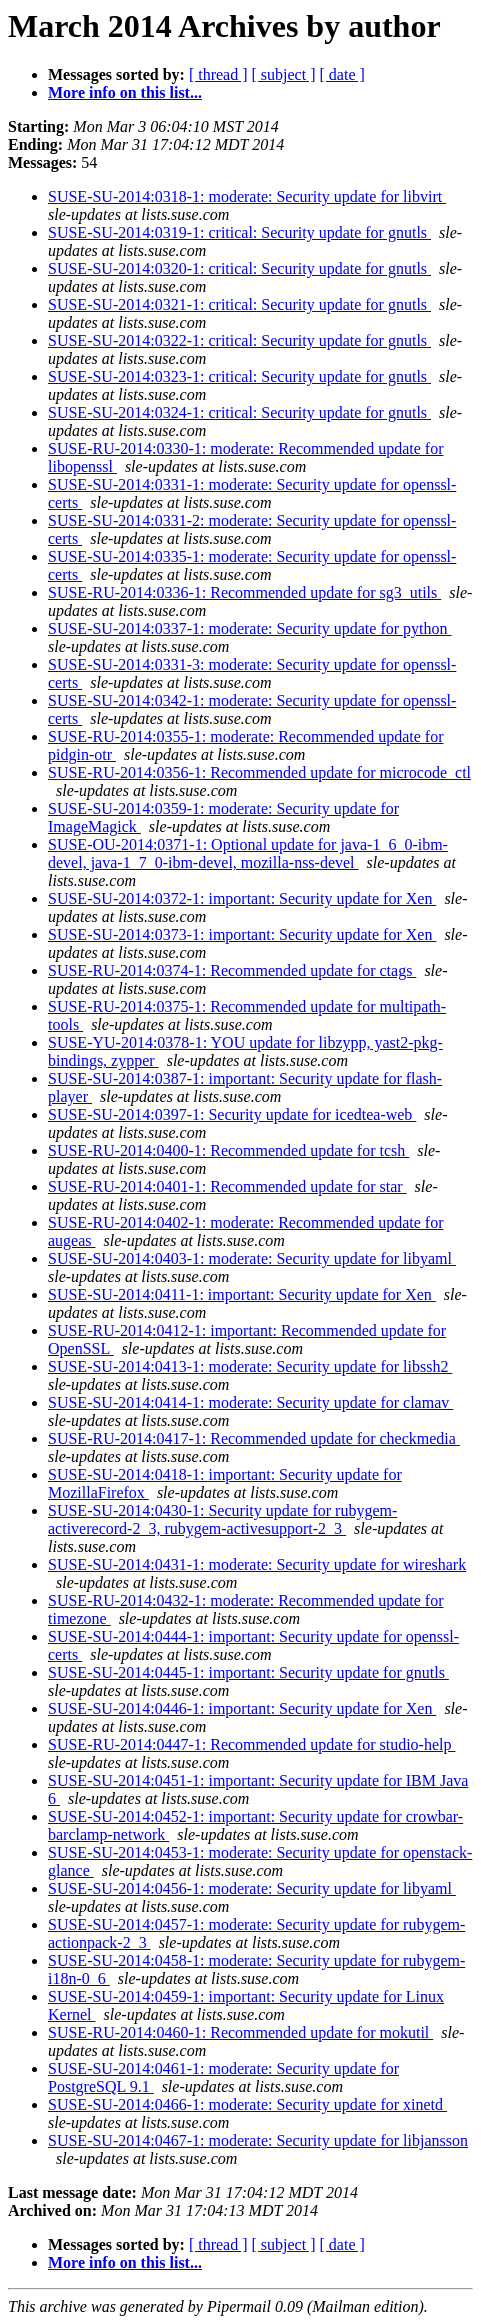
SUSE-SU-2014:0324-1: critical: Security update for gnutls (239, 412)
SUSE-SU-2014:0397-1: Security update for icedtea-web (232, 1114)
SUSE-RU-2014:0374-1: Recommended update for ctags (232, 970)
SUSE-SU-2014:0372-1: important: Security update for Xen (242, 898)
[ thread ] (218, 74)
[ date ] (342, 74)
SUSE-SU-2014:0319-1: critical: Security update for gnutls (239, 232)
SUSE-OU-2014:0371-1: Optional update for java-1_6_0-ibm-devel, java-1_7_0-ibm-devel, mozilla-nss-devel (248, 853)
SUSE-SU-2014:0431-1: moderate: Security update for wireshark (257, 1564)
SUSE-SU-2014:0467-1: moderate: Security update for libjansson (258, 2140)
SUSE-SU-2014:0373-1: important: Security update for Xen (242, 934)
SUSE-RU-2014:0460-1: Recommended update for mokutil (240, 2032)
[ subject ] (284, 74)
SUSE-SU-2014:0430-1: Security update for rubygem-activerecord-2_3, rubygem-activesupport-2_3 (222, 1519)
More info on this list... (125, 92)
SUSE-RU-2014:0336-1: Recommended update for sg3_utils (244, 592)
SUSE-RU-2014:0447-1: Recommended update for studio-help (252, 1744)
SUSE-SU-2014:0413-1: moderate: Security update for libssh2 (250, 1366)
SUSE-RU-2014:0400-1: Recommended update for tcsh (228, 1150)
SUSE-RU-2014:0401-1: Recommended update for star (227, 1186)
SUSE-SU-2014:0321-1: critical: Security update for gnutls (239, 304)
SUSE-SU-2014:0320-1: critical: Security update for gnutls (239, 268)
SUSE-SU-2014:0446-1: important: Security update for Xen (242, 1708)
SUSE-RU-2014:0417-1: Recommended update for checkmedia (254, 1438)
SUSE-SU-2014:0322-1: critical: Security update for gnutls (239, 340)
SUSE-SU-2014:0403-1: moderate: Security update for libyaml (252, 1258)
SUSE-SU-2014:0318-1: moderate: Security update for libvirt (247, 196)
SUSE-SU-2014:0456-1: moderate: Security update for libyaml (252, 1888)
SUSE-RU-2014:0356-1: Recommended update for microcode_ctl (259, 772)
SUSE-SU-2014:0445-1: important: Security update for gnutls (248, 1672)
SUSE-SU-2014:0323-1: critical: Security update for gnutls (239, 376)
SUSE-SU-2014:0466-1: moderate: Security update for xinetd (247, 2104)
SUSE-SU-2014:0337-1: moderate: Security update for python (250, 628)
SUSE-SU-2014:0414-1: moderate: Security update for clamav (250, 1402)
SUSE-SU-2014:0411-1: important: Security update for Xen (242, 1294)
